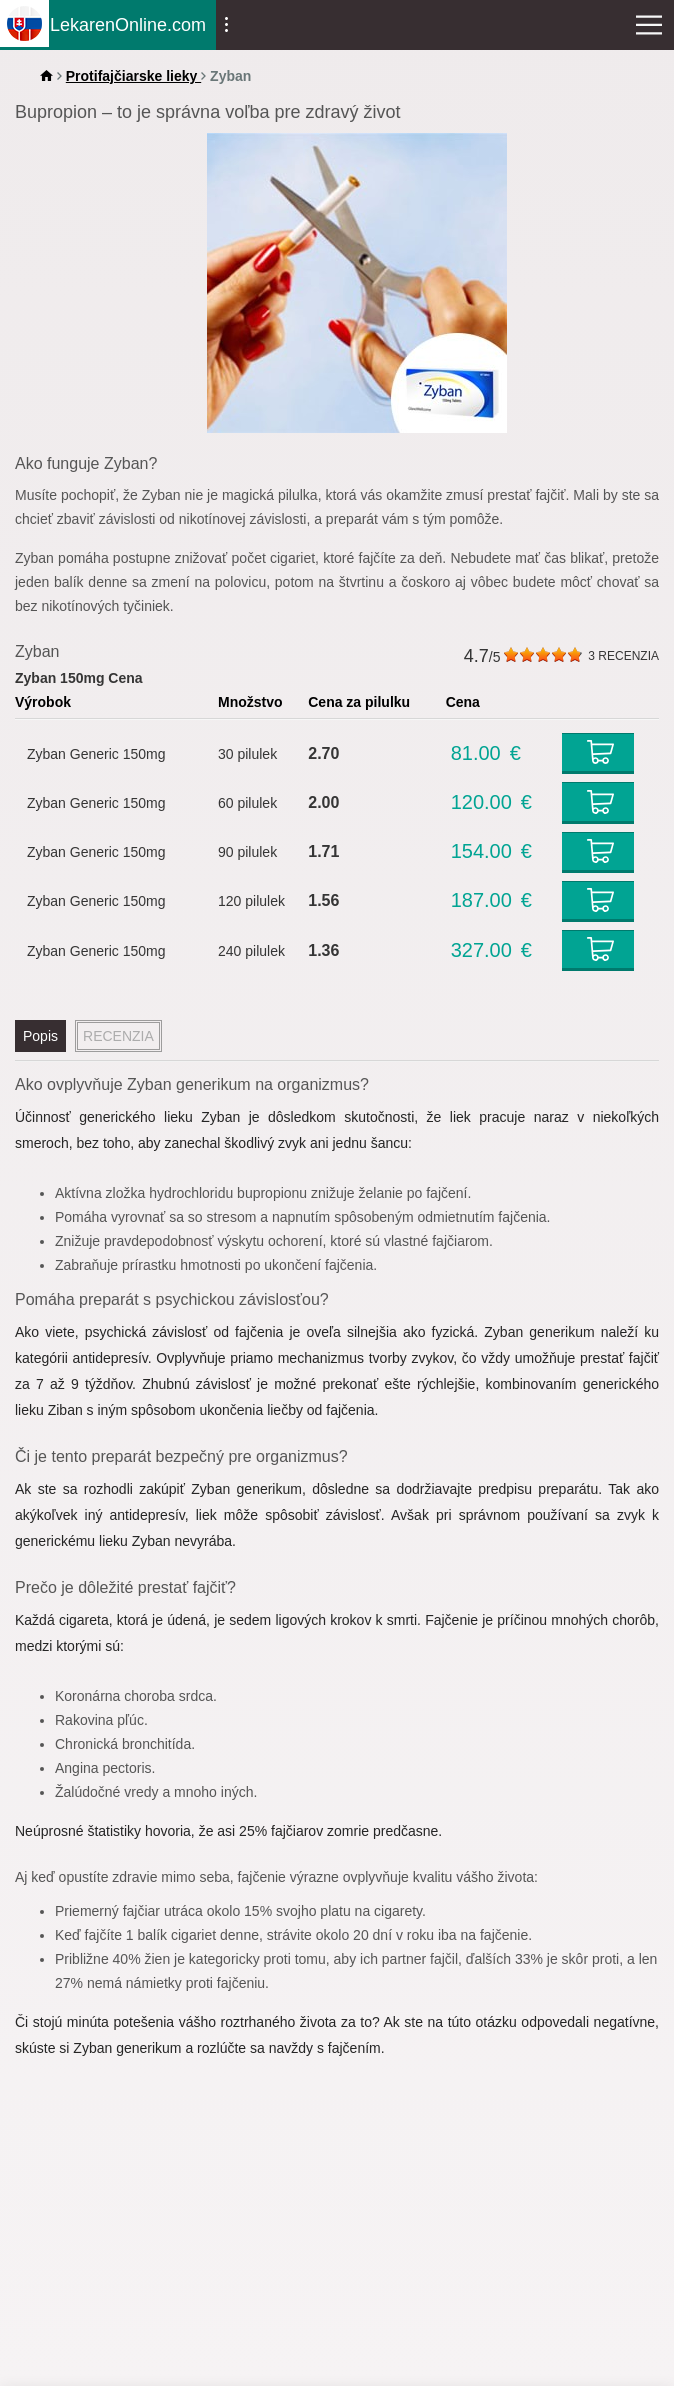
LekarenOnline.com (128, 24)
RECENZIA (623, 656)
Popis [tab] (40, 1036)
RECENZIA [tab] (118, 1036)
